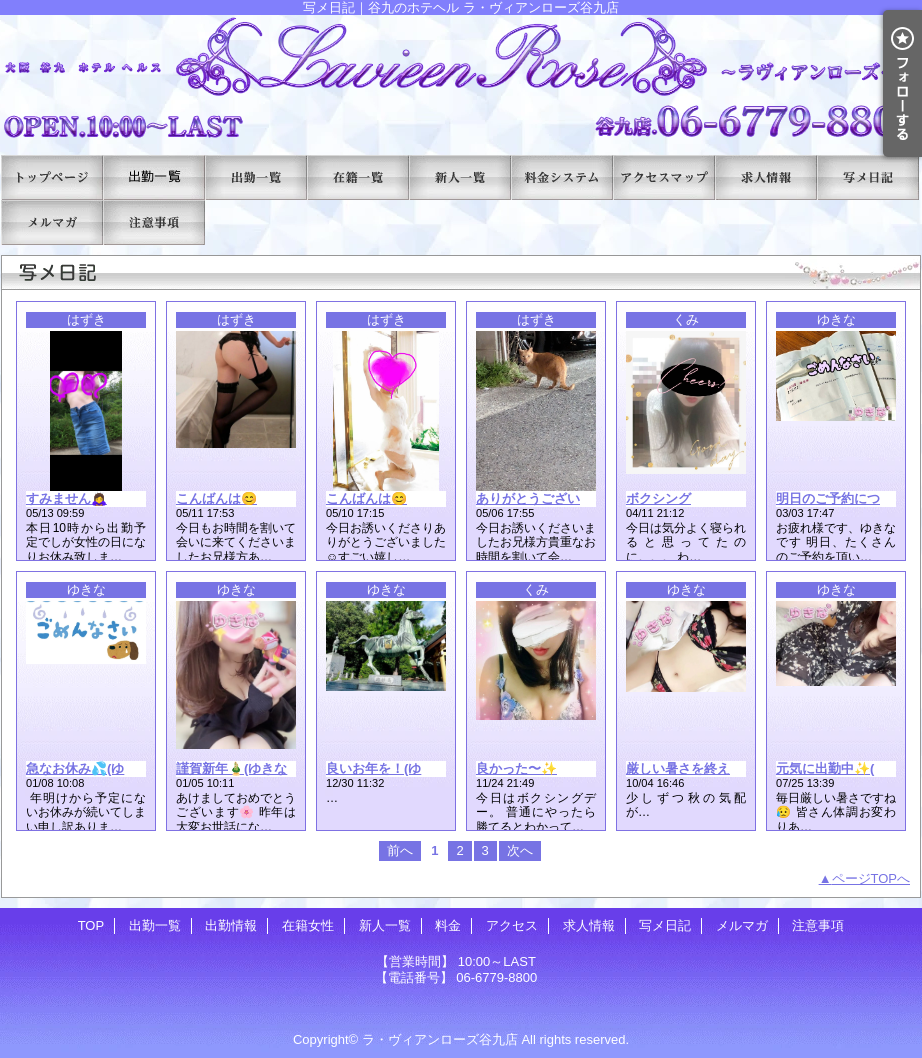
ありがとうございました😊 (555, 498)
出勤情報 (256, 177)
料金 (562, 177)
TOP (52, 177)
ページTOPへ (871, 878)
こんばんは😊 (216, 498)
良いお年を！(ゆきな (386, 768)
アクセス (664, 177)
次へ (520, 850)
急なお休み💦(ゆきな (88, 768)
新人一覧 (460, 177)
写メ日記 (868, 177)
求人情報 (766, 177)
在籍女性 (358, 177)
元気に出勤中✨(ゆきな (844, 768)
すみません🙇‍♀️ (66, 498)
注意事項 (154, 222)
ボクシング (658, 498)
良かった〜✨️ (516, 768)
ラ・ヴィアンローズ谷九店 (440, 1039)
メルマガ (52, 222)
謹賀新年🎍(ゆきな (231, 768)
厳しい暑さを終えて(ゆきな (706, 768)
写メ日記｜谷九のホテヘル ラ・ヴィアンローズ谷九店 (461, 77)
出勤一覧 (154, 177)
